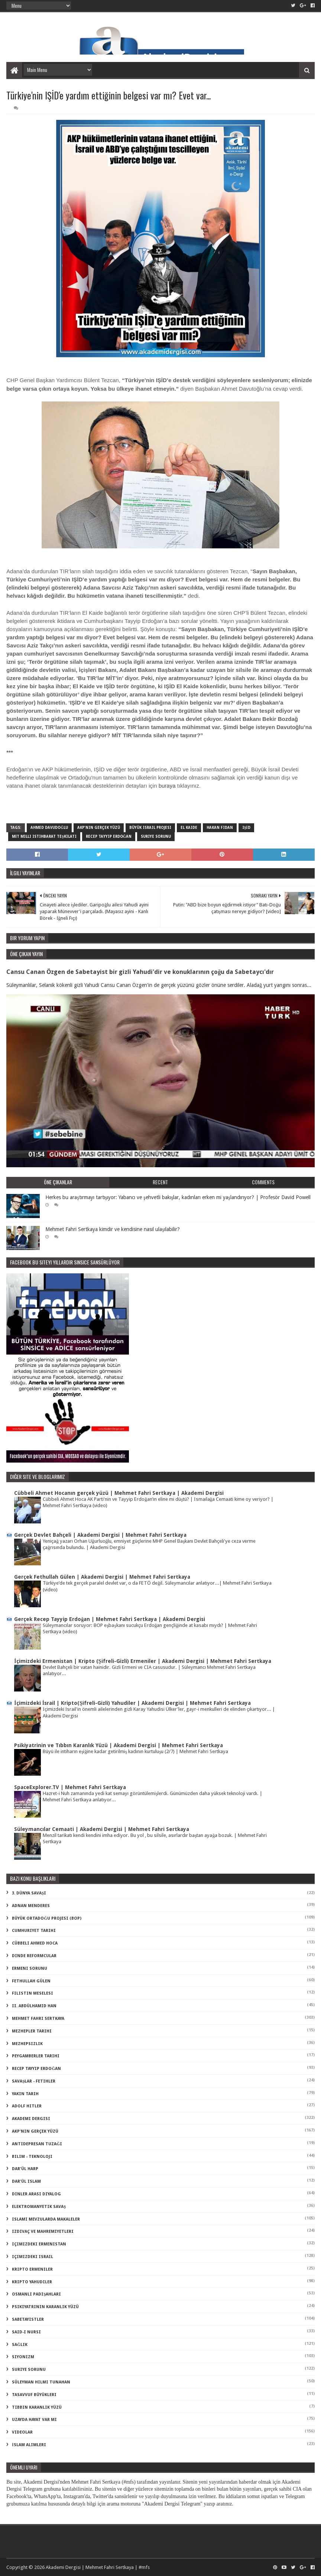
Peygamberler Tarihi (35, 2056)
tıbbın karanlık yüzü (37, 2407)
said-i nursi (26, 2332)
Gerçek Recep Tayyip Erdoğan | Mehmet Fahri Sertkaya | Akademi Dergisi (109, 1619)
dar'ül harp (25, 2168)
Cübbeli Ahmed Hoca (35, 1943)
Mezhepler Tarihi (32, 2031)
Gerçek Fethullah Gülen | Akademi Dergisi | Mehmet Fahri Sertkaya (102, 1577)
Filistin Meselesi (32, 1993)
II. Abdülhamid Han (34, 2006)
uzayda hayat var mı (34, 2419)
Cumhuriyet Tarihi (34, 1930)
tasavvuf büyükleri (34, 2394)
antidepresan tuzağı (37, 2144)
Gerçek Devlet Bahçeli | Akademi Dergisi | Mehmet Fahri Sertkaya (100, 1535)
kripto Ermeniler (32, 2269)
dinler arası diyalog (36, 2194)
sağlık (19, 2344)
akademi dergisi (31, 2118)
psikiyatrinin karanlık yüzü (45, 2306)
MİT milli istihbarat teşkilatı (44, 836)
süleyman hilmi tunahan (41, 2382)
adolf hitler (27, 2106)
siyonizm (23, 2357)
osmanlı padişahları (36, 2294)
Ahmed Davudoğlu (49, 828)
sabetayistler (28, 2319)
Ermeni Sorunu (29, 1968)
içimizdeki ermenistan (39, 2244)
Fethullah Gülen (31, 1981)
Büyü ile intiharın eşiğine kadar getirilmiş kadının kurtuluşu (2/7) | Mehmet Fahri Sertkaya (135, 1751)
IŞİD (246, 828)
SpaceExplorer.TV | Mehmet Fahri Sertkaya (70, 1787)
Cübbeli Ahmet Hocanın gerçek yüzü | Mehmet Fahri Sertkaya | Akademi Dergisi (119, 1493)
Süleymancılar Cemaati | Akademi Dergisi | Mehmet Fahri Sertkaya (101, 1829)
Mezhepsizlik (27, 2043)
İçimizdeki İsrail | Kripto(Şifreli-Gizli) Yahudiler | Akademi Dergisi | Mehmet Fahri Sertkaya (132, 1703)
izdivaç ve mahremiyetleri (43, 2231)
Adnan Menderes (31, 1905)
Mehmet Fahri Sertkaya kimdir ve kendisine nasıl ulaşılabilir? (112, 1229)
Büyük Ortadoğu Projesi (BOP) (46, 1918)
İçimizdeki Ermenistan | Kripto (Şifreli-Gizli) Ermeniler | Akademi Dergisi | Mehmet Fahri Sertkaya (142, 1661)
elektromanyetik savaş (39, 2206)
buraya (168, 785)
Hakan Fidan (220, 828)
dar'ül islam (26, 2181)
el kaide (189, 828)
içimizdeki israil (32, 2256)
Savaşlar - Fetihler (33, 2081)
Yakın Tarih (25, 2093)
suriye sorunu (156, 836)
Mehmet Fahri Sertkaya (38, 2018)
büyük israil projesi (150, 828)
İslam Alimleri (29, 2444)
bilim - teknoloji (32, 2156)
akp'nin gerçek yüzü (98, 828)
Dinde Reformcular (34, 1955)
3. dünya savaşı (29, 1893)
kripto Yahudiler (32, 2282)
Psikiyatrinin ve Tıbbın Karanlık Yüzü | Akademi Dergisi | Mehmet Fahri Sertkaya (118, 1745)
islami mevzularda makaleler (46, 2219)
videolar (22, 2432)
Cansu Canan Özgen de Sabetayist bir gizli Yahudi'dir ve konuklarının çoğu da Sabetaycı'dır (140, 971)
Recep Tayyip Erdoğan (109, 836)
